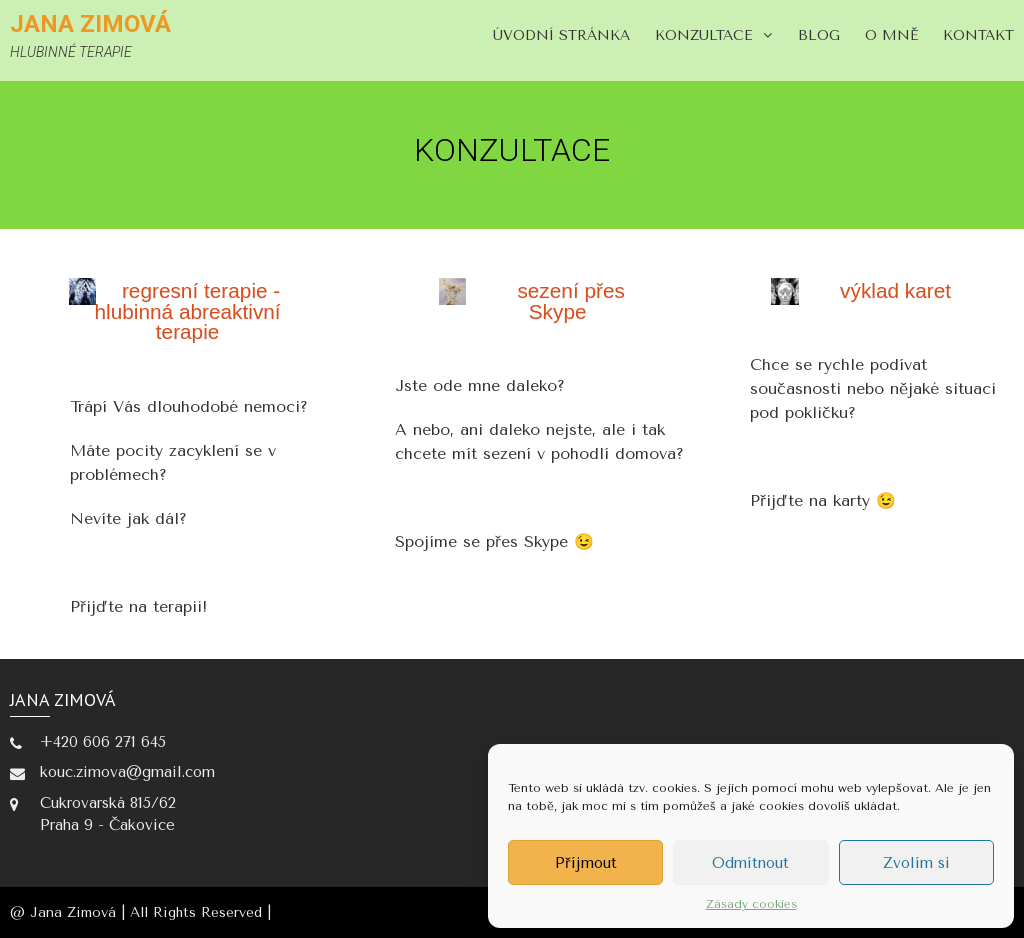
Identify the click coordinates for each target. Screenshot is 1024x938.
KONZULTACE (704, 35)
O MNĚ (891, 35)
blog (819, 35)
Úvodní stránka (561, 35)
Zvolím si (916, 863)
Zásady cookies (751, 904)
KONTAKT (978, 35)
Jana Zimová (90, 24)
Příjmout (586, 863)
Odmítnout (750, 863)
